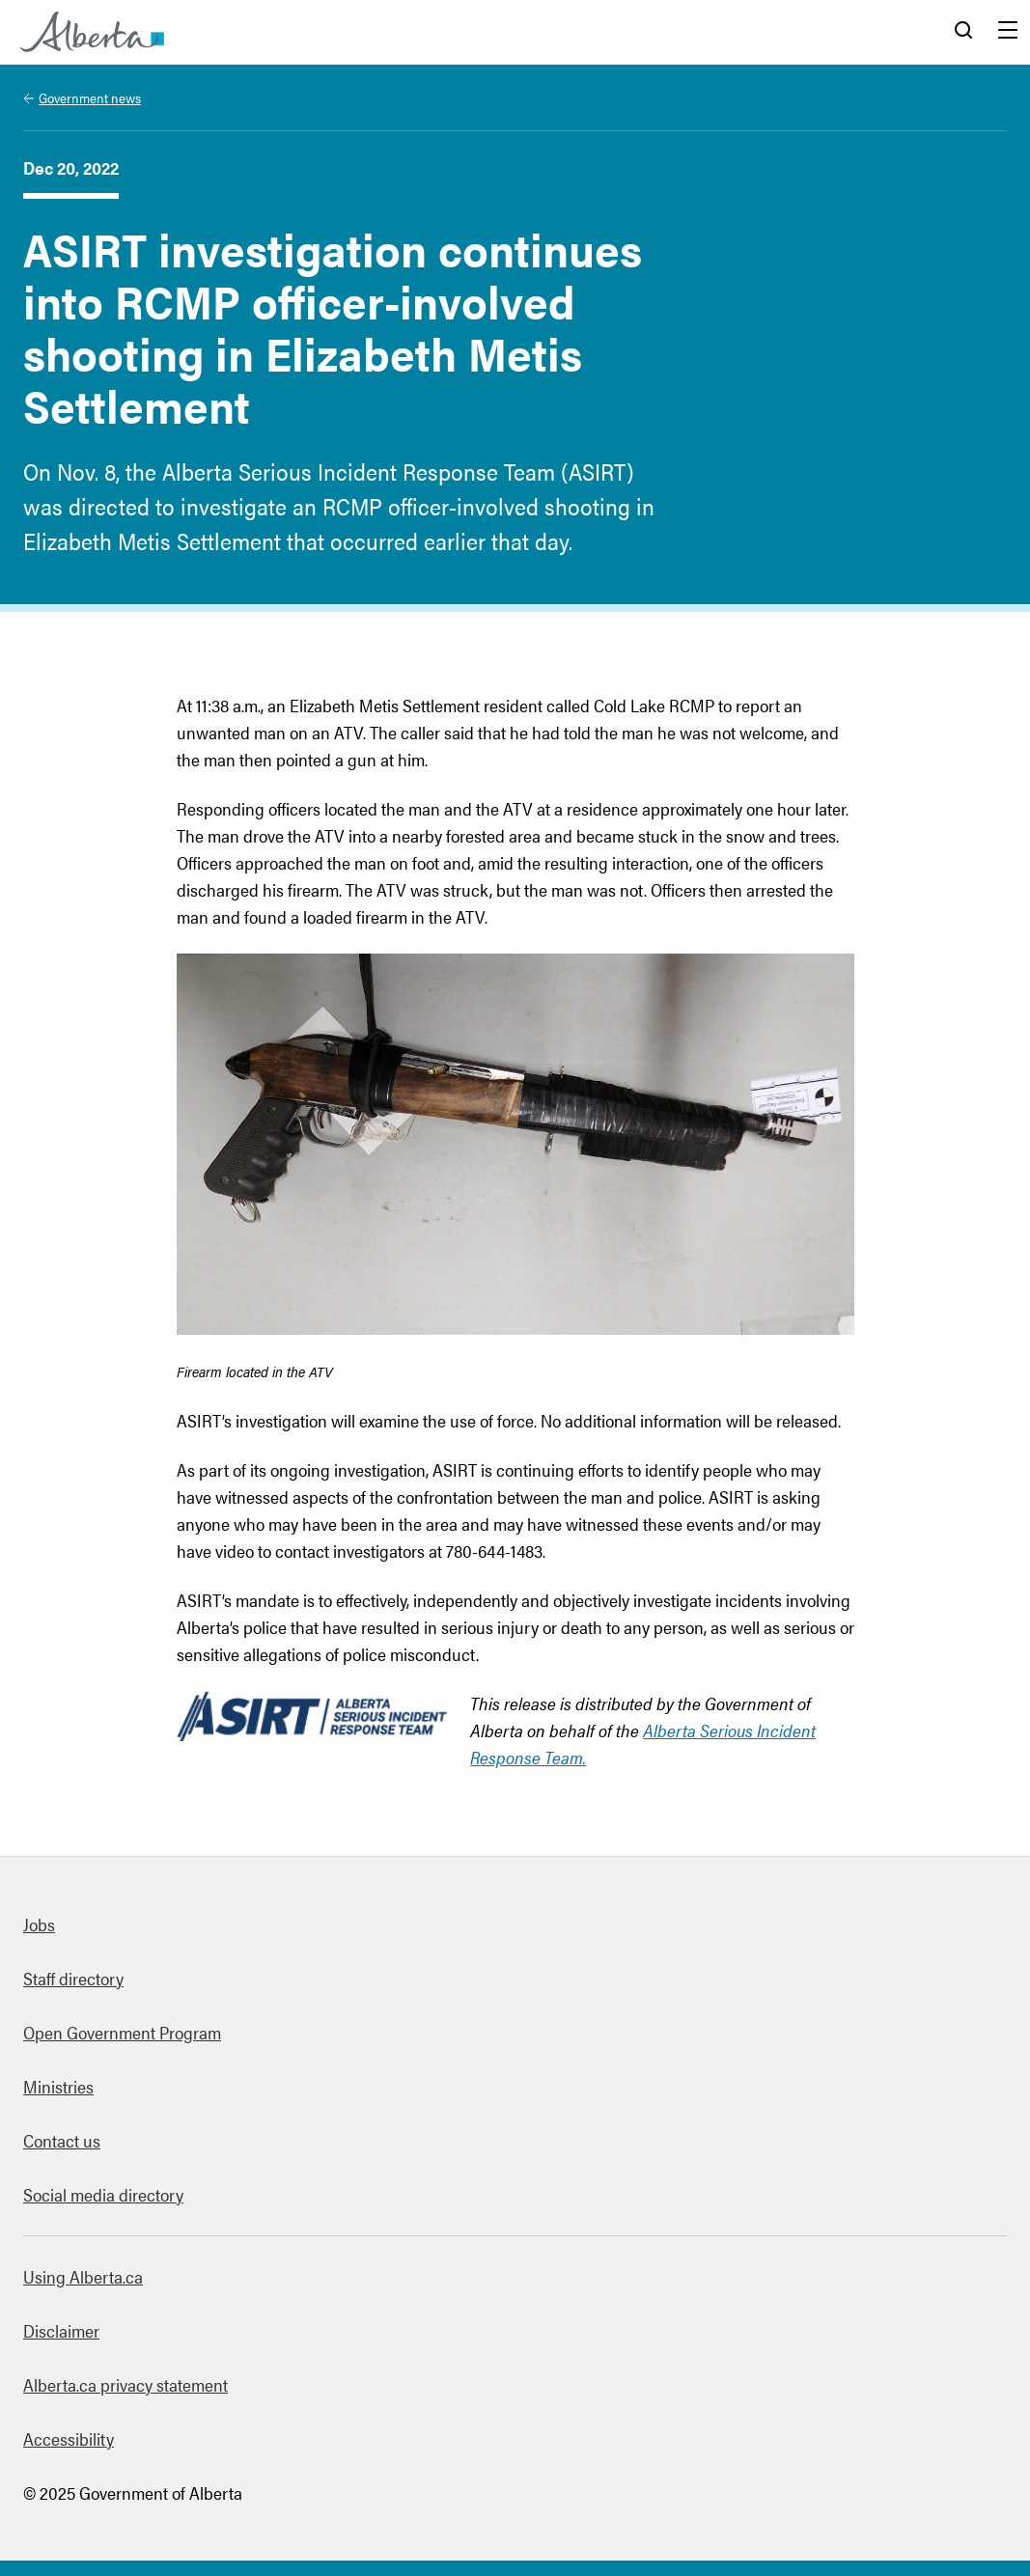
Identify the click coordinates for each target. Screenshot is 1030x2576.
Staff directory (73, 1978)
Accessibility (68, 2438)
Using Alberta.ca (83, 2276)
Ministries (58, 2086)
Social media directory (103, 2194)
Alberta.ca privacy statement (125, 2384)
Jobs (39, 1924)
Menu (1008, 32)
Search (963, 32)
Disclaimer (61, 2330)
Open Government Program (122, 2032)
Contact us (61, 2140)
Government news (90, 97)
